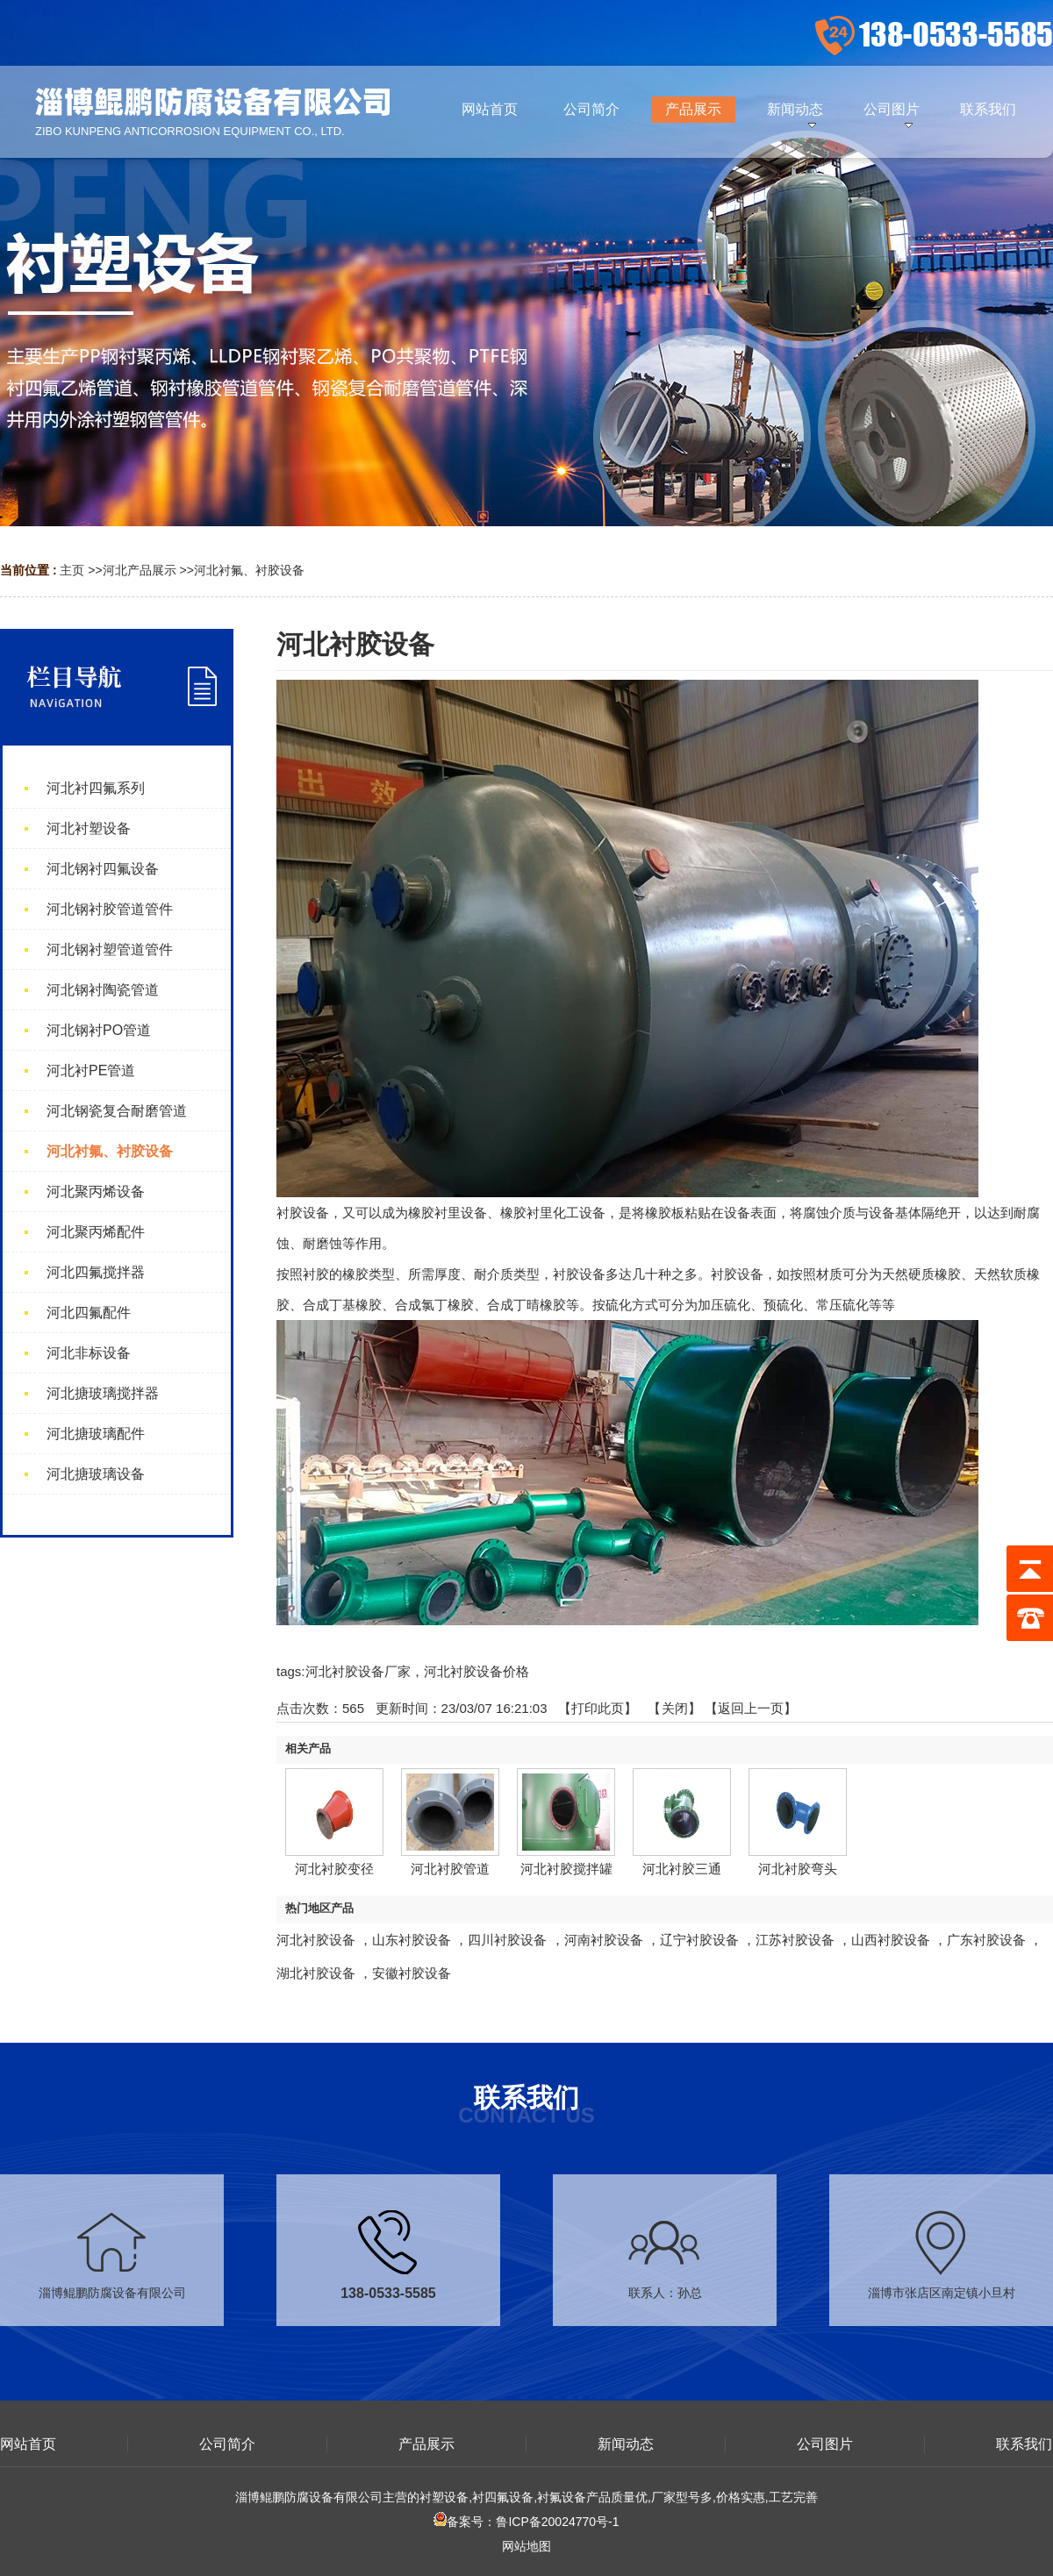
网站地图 (526, 2546)
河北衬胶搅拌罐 (566, 1868)
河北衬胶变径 (334, 1868)
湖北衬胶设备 (315, 1973)
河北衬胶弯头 (797, 1868)
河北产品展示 (139, 570)
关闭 (675, 1708)
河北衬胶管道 (450, 1868)
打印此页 (597, 1708)
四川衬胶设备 (507, 1939)
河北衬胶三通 (681, 1868)
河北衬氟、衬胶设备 (249, 570)
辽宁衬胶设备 (699, 1939)
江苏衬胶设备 (795, 1939)
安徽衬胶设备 (411, 1973)
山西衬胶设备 (890, 1939)
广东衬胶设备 (986, 1939)
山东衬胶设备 (411, 1939)
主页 (72, 570)
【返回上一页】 (751, 1708)
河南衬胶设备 (603, 1939)
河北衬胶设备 (315, 1939)
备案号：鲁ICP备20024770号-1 (526, 2522)
